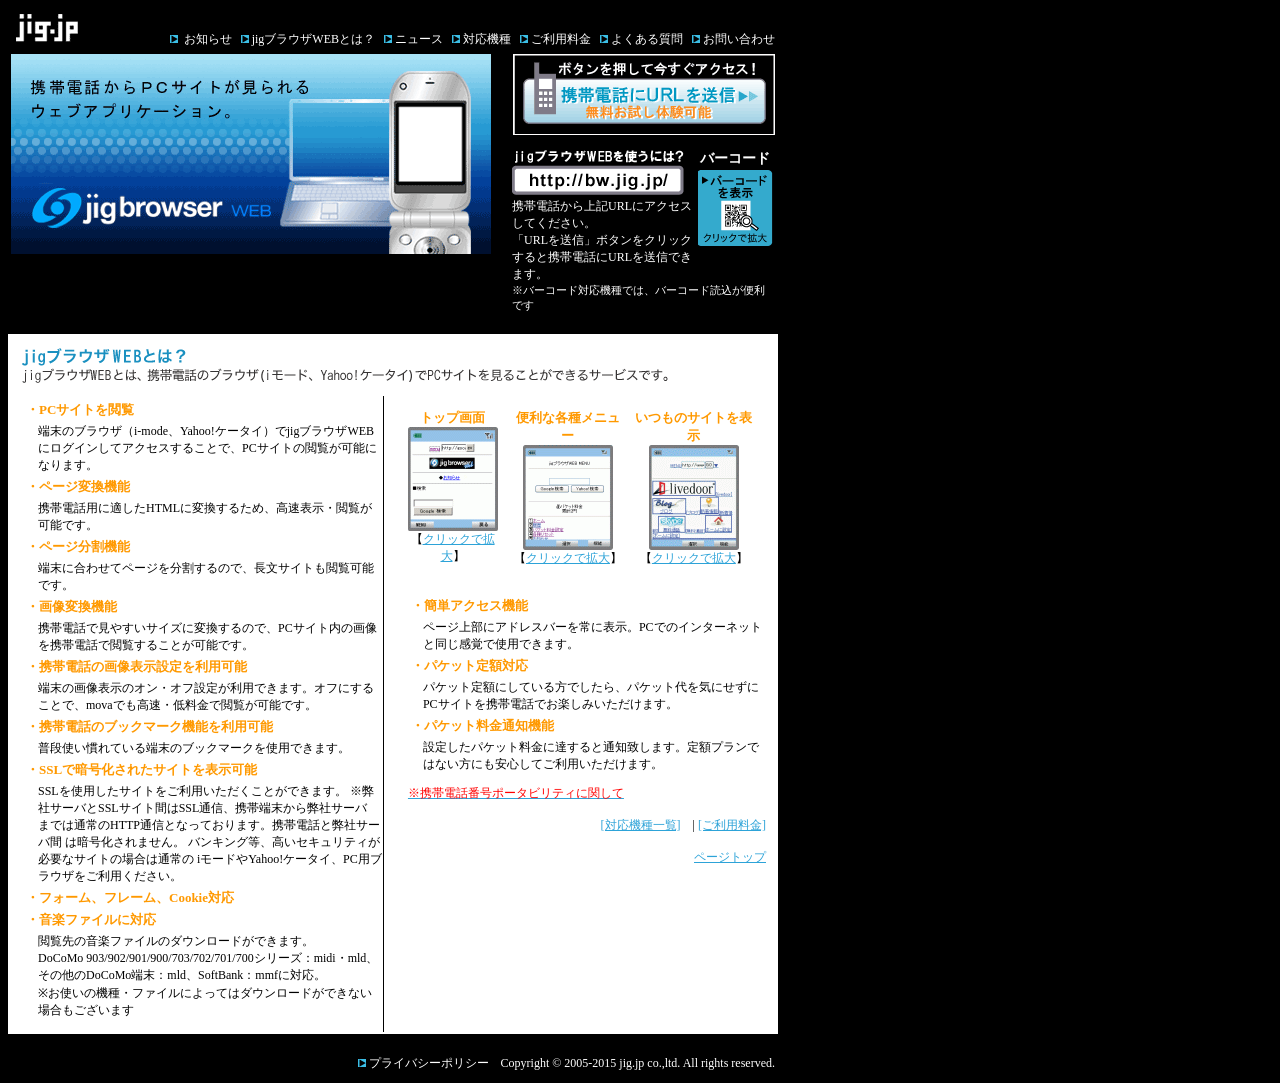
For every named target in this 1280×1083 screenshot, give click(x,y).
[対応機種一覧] (641, 825)
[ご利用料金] (732, 825)
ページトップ (730, 857)
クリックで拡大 (568, 558)
